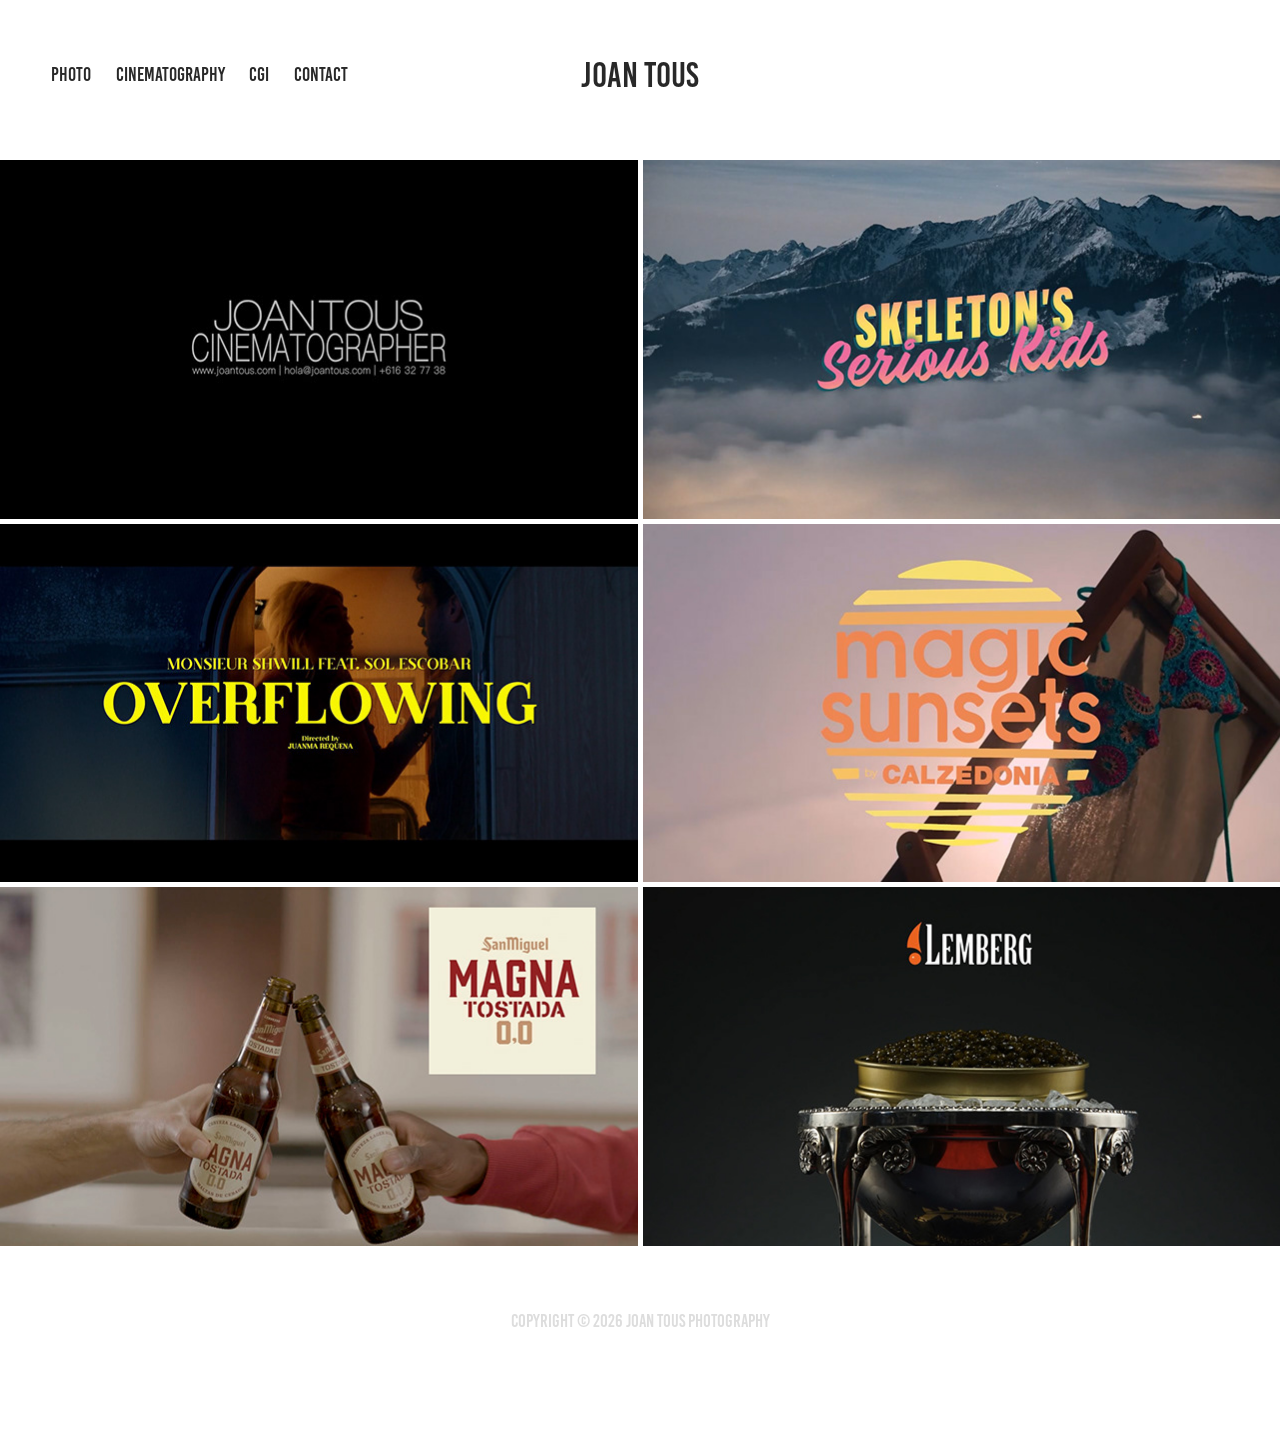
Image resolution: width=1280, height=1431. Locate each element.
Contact (321, 74)
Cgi (259, 74)
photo (71, 74)
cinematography (170, 74)
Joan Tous (640, 75)
